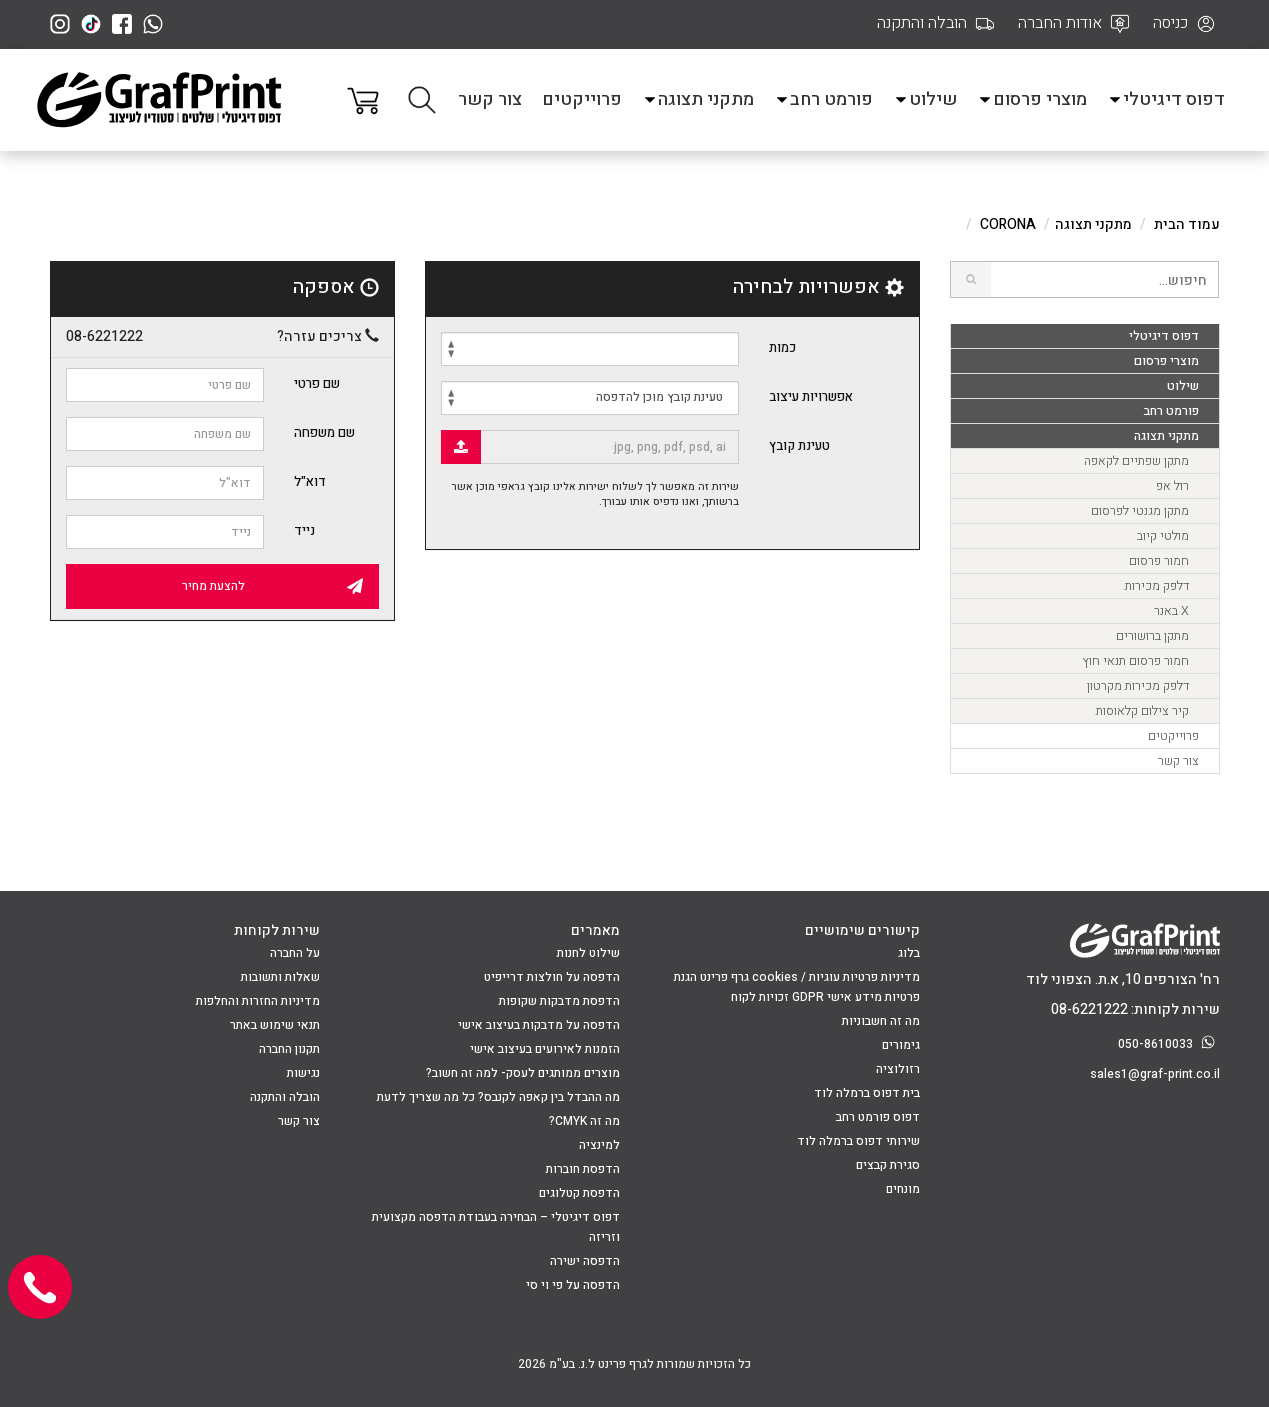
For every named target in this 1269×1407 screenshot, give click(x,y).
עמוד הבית (1187, 224)
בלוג (909, 953)
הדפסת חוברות (583, 1169)
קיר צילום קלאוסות (1142, 711)
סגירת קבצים (888, 1165)
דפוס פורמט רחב (878, 1117)
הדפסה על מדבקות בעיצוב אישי (539, 1025)
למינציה (599, 1145)
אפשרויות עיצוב (811, 396)
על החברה (295, 953)
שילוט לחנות (588, 953)
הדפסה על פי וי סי (573, 1285)
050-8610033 (1169, 1044)
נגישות (303, 1073)
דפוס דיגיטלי (1166, 99)
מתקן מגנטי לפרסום (1140, 511)
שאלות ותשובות (280, 977)
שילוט (925, 99)
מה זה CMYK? (584, 1121)
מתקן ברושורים (1152, 636)
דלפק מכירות (1157, 586)
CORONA (1008, 224)
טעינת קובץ (799, 445)
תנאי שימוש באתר (275, 1025)
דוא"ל (310, 481)
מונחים (903, 1189)
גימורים (901, 1045)
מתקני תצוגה (698, 99)
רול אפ (1172, 486)
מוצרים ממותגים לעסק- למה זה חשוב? (523, 1073)
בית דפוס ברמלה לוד (867, 1093)
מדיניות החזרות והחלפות (258, 1001)
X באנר (1171, 611)
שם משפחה (324, 432)
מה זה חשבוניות (881, 1021)
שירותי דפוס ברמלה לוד (858, 1141)
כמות (782, 347)
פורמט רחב (823, 99)
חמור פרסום (1159, 561)
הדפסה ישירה (585, 1261)
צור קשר (490, 99)
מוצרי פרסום (1032, 99)
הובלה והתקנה (285, 1097)
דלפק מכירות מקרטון (1138, 686)
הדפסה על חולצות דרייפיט (552, 977)
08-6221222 (104, 337)
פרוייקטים (582, 99)
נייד (304, 530)
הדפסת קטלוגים (579, 1193)
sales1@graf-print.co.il (1155, 1074)
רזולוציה (898, 1069)
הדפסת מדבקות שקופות (559, 1001)
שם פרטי (317, 383)
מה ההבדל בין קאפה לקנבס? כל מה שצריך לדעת (498, 1097)
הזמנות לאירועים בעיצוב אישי (545, 1049)
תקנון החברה (289, 1049)
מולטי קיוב (1163, 536)
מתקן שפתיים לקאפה (1136, 461)
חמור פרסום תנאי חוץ (1135, 661)
